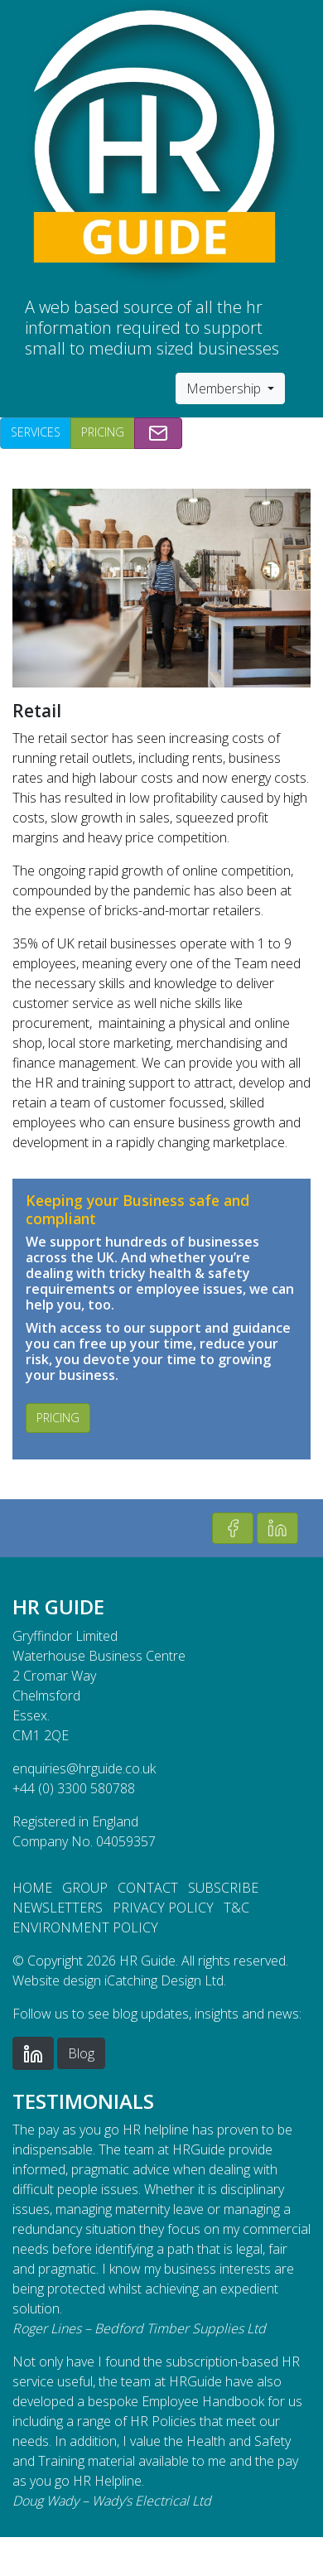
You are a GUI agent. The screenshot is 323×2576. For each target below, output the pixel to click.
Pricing (102, 432)
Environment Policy (85, 1927)
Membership (225, 388)
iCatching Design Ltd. (165, 1980)
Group (85, 1888)
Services (35, 432)
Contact (148, 1888)
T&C (236, 1907)
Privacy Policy (163, 1907)
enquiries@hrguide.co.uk (84, 1768)
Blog (81, 2053)
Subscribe (223, 1888)
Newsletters (57, 1907)
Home (32, 1888)
